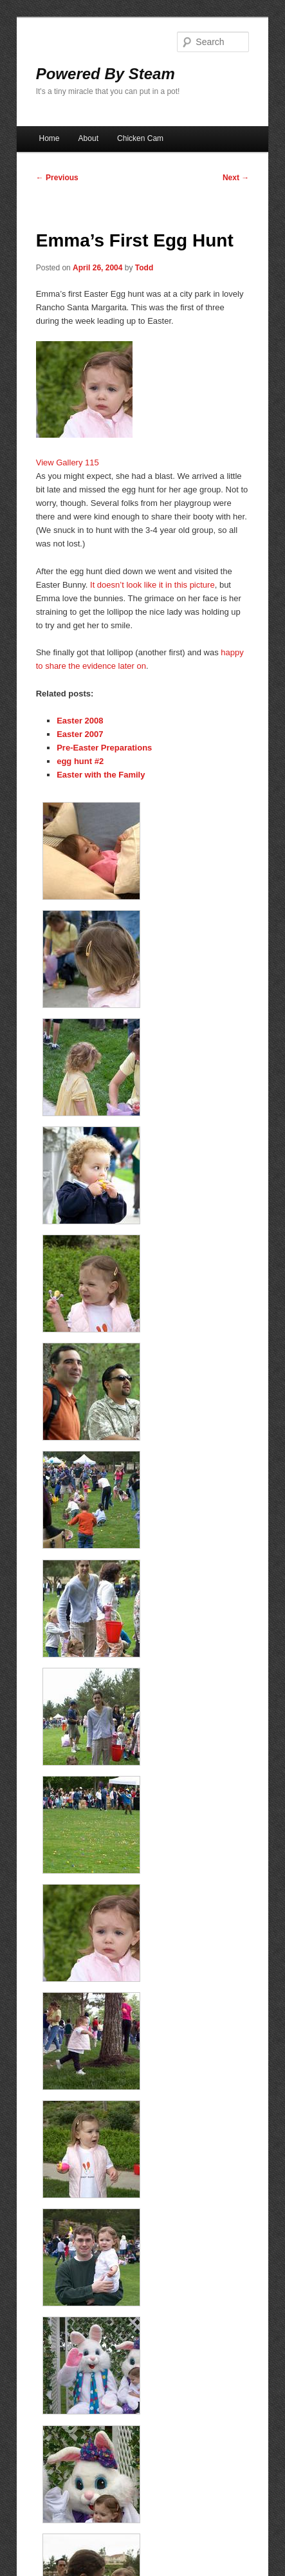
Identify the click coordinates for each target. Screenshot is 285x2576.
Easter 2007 (80, 734)
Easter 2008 (80, 720)
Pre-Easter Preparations (104, 747)
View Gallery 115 (67, 462)
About (88, 138)
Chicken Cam (140, 138)
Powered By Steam (105, 73)
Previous (57, 177)
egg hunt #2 (80, 761)
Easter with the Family (101, 774)
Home (49, 138)
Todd (144, 267)
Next (236, 177)
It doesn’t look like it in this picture (152, 585)
